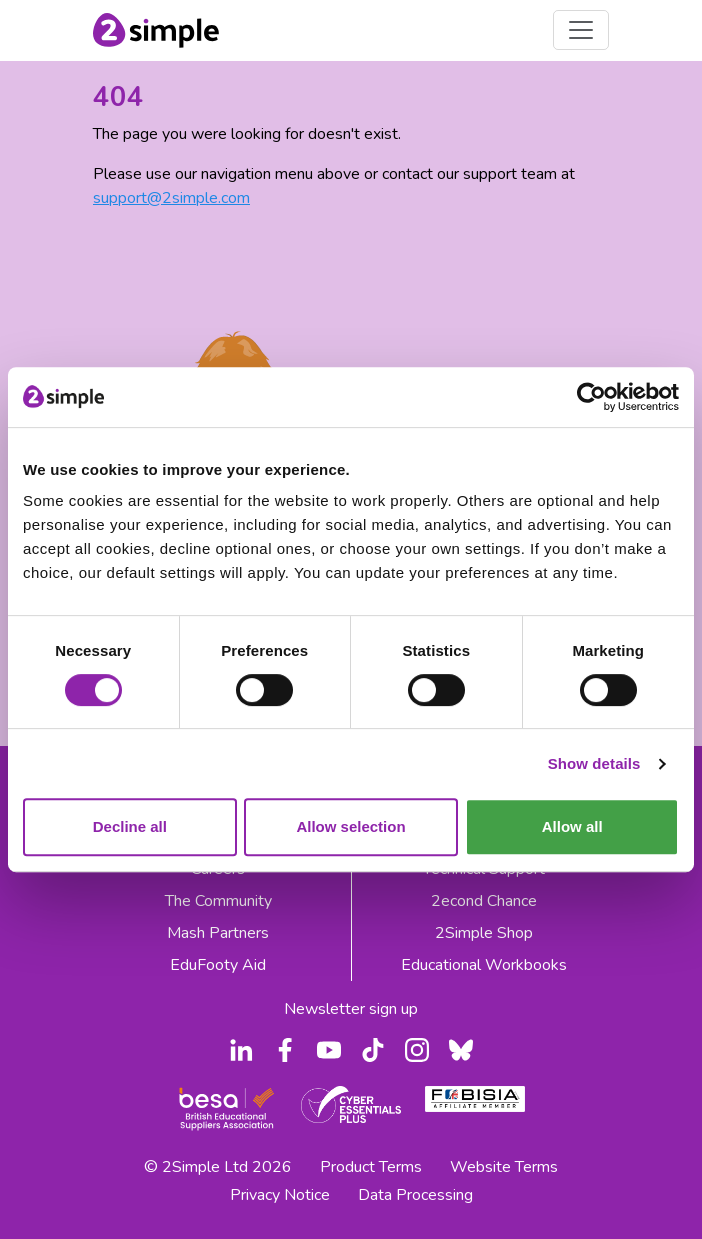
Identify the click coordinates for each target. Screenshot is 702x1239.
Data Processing (415, 1195)
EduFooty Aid (218, 965)
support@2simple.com (171, 198)
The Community (218, 901)
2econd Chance (484, 901)
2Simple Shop (484, 933)
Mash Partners (218, 933)
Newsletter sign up (351, 1009)
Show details (594, 763)
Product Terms (371, 1167)
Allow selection (350, 826)
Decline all (130, 826)
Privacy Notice (280, 1195)
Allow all (572, 826)
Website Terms (504, 1167)
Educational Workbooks (484, 965)
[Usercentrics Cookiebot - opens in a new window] (591, 397)
